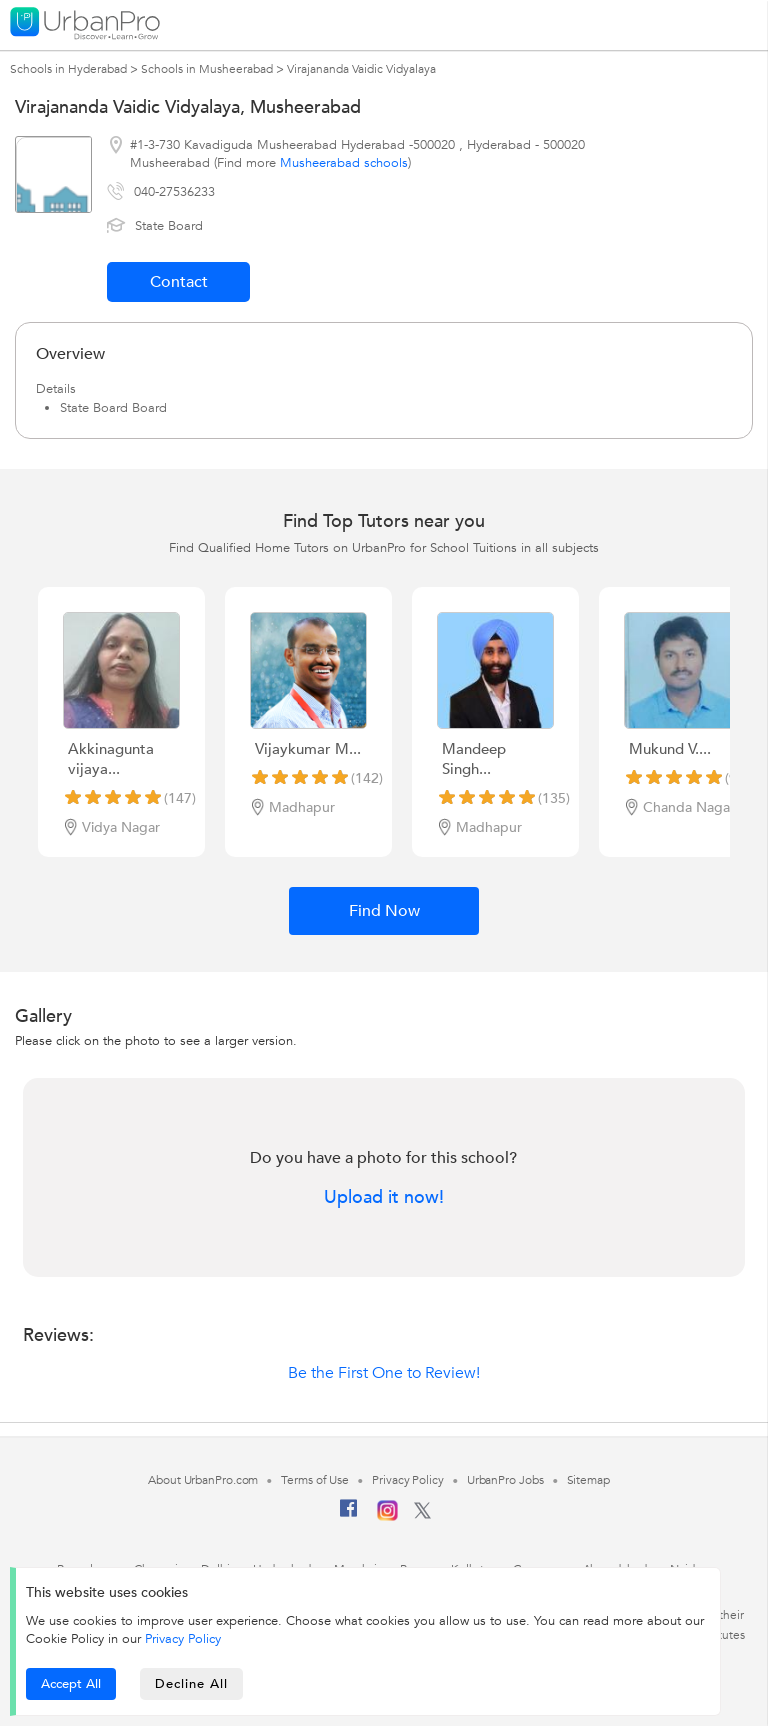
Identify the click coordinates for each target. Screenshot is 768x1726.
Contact (179, 282)
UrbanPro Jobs (505, 1480)
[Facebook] (349, 1516)
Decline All (191, 1684)
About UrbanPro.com (203, 1480)
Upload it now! (384, 1198)
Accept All (71, 1684)
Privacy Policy (183, 1639)
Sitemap (588, 1480)
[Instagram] (387, 1517)
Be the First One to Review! (384, 1373)
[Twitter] (422, 1515)
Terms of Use (315, 1480)
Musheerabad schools (344, 163)
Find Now (384, 911)
